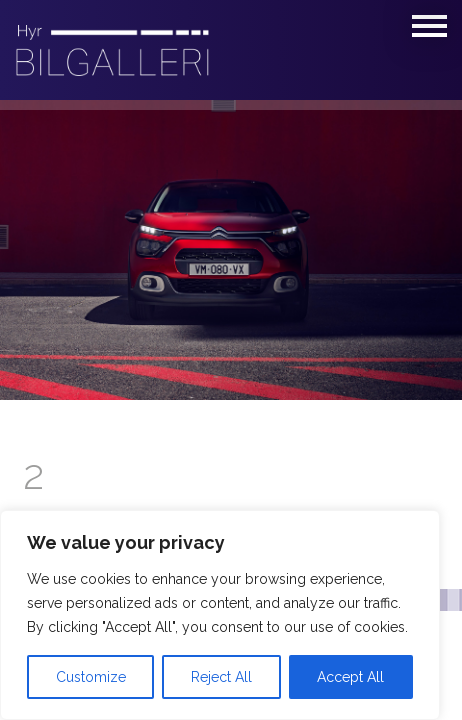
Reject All (221, 677)
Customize (91, 677)
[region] (220, 615)
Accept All (350, 677)
